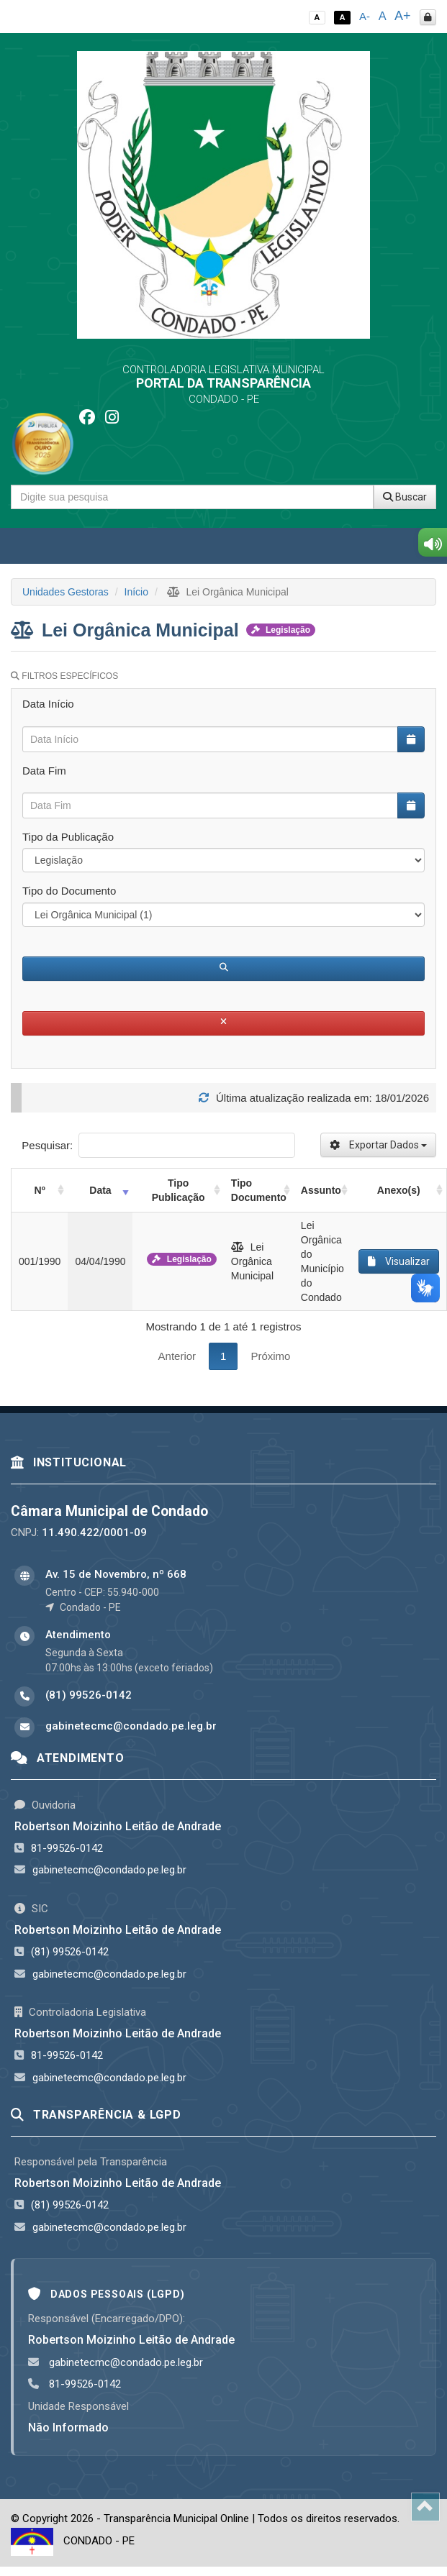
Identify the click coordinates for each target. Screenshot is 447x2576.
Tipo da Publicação (68, 837)
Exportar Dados (378, 1145)
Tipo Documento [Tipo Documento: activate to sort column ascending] (258, 1190)
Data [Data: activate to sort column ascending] (100, 1190)
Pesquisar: (158, 1145)
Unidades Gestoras (65, 592)
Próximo (270, 1356)
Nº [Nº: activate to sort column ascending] (40, 1190)
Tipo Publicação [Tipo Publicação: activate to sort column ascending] (178, 1190)
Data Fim (44, 770)
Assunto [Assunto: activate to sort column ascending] (321, 1190)
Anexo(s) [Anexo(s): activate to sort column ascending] (398, 1190)
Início (136, 592)
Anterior (177, 1356)
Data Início (48, 704)
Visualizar (399, 1261)
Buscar (405, 497)
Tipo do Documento (69, 891)
